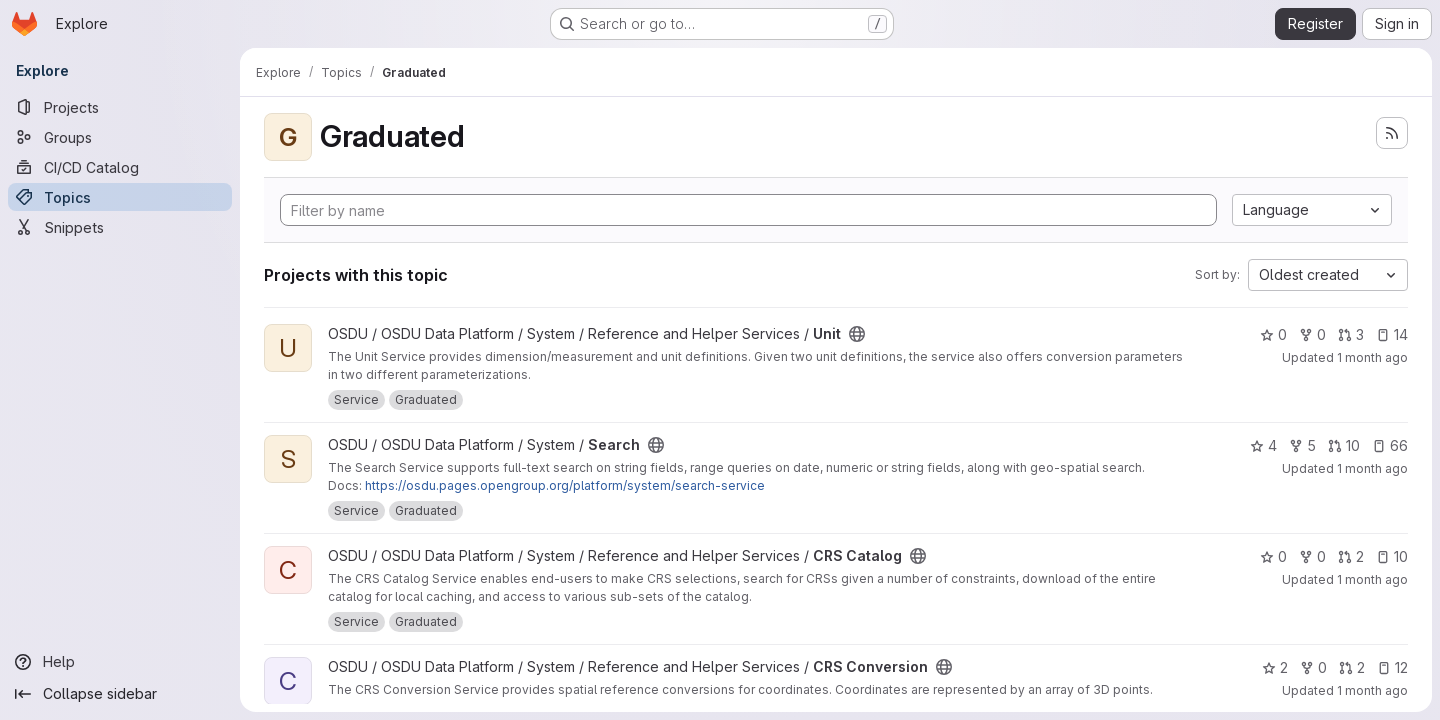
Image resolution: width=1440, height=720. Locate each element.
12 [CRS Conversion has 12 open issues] (1392, 667)
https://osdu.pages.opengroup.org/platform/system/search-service (565, 485)
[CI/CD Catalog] (120, 167)
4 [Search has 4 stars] (1263, 445)
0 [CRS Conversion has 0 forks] (1313, 667)
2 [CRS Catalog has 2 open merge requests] (1351, 556)
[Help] (120, 662)
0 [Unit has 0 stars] (1273, 334)
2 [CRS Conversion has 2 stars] (1275, 667)
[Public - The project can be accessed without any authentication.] (857, 334)
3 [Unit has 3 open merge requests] (1351, 334)
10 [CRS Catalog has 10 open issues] (1392, 556)
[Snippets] (120, 227)
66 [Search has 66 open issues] (1390, 445)
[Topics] (120, 197)
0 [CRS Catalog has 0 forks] (1312, 556)
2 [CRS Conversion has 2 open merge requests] (1352, 667)
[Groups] (120, 137)
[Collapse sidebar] (120, 694)
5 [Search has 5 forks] (1302, 445)
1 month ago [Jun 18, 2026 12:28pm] (1372, 357)
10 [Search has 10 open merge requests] (1344, 445)
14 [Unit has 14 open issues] (1392, 334)
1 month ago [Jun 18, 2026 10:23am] (1372, 690)
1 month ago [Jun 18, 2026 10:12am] (1372, 579)
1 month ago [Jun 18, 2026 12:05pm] (1372, 468)
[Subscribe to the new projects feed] (1392, 133)
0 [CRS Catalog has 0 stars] (1273, 556)
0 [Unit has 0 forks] (1312, 334)
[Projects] (120, 107)
